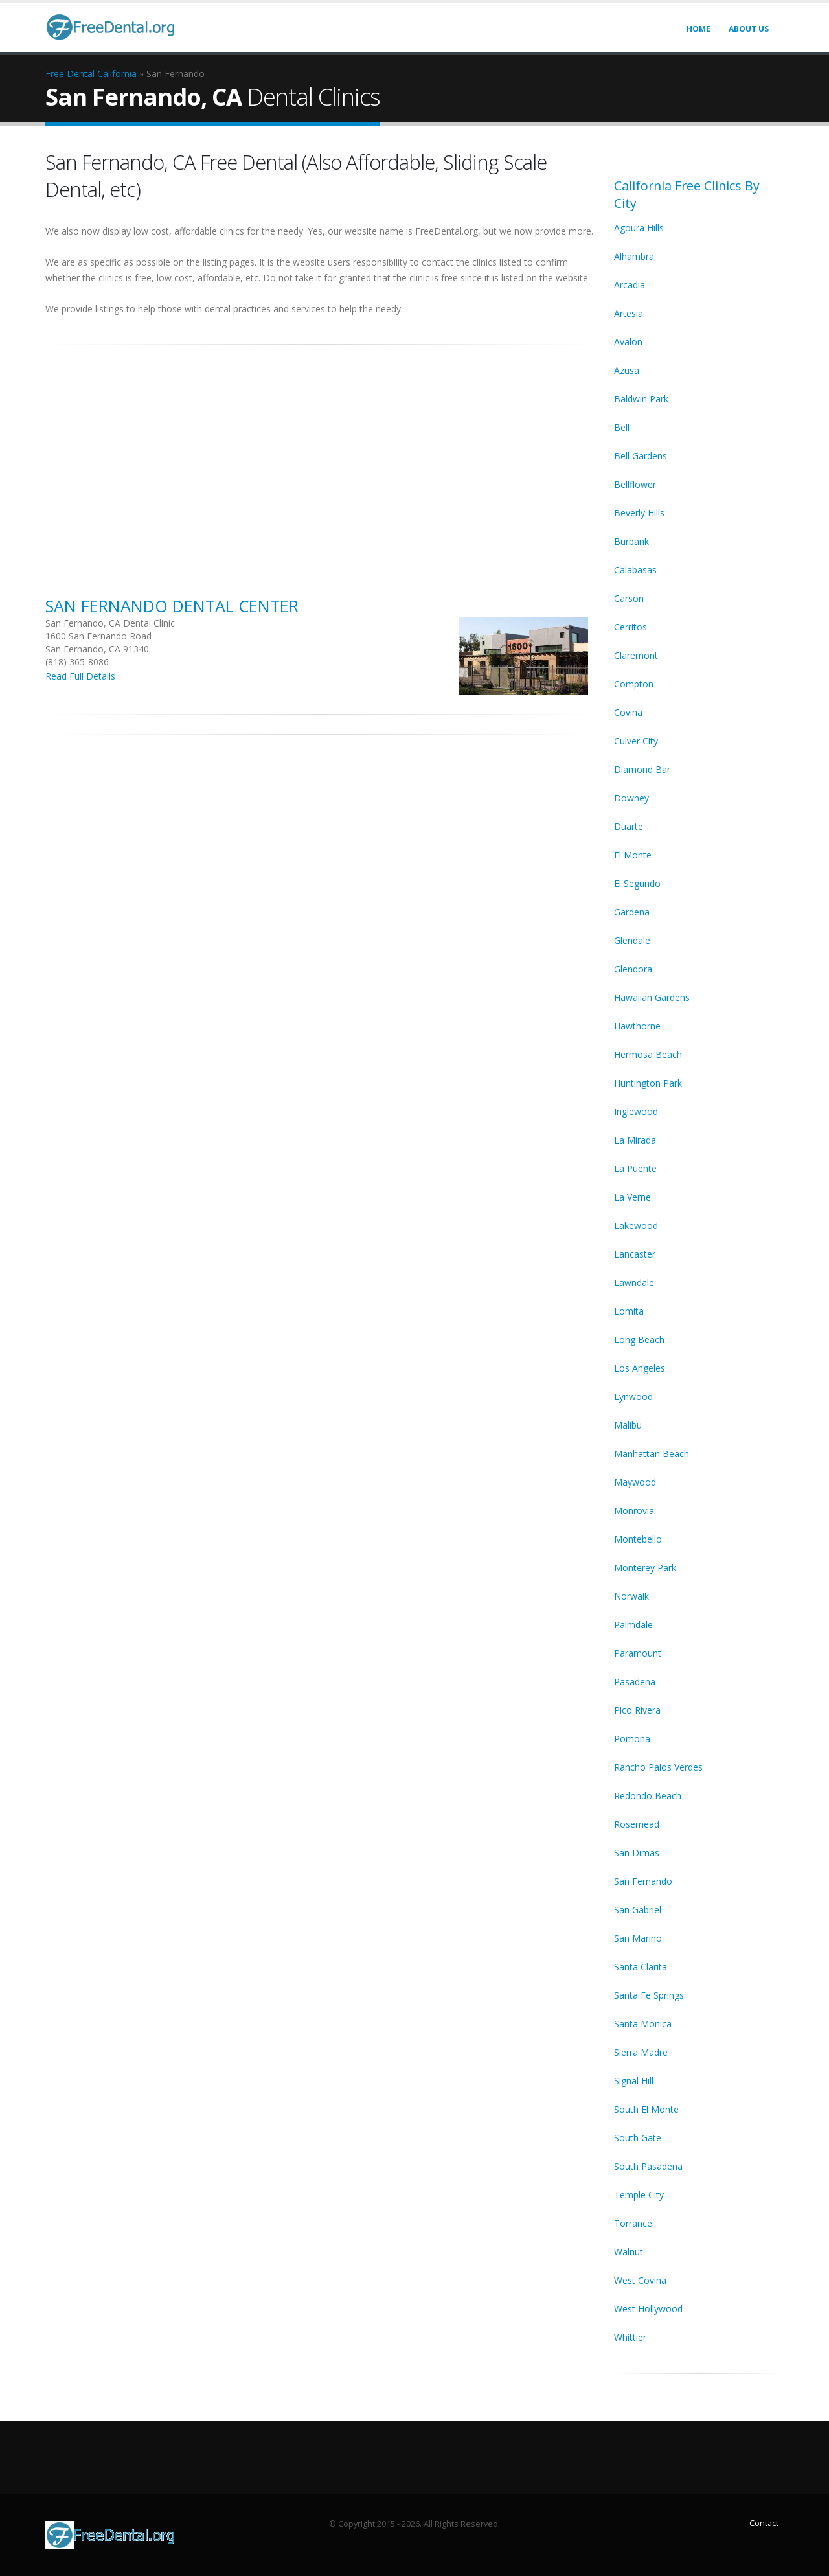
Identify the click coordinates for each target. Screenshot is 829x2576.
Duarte (628, 826)
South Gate (637, 2138)
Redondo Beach (647, 1795)
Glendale (632, 940)
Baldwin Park (641, 399)
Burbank (631, 541)
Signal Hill (633, 2081)
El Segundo (637, 883)
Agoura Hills (639, 228)
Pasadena (634, 1681)
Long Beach (639, 1339)
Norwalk (631, 1596)
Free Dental (70, 73)
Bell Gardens (640, 456)
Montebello (638, 1539)
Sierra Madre (641, 2052)
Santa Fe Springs (649, 1995)
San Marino (638, 1938)
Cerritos (630, 627)
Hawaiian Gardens (652, 997)
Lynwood (633, 1396)
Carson (629, 598)
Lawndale (634, 1282)
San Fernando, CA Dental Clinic (110, 623)
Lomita (629, 1311)
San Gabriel (637, 1909)
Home (698, 28)
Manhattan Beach (651, 1453)
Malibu (628, 1425)
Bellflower (635, 484)
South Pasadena (648, 2166)
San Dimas (636, 1852)
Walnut (628, 2252)
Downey (631, 798)
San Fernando (643, 1881)
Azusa (626, 370)
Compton (633, 684)
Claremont (636, 655)
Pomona (632, 1738)
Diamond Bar (642, 769)
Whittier (630, 2337)
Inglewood (636, 1111)
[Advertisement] (320, 449)
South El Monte (646, 2109)
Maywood (635, 1482)
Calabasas (635, 570)
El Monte (633, 855)
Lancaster (634, 1254)
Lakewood (636, 1225)
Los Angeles (639, 1368)
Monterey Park (645, 1567)
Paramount (637, 1653)
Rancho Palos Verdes (658, 1767)
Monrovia (634, 1510)
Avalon (628, 342)
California (117, 73)
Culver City (636, 741)
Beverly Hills (639, 513)
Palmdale (633, 1624)
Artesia (628, 313)
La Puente (635, 1168)
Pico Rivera (637, 1710)
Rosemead (636, 1824)
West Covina (640, 2280)
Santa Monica (643, 2024)
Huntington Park (648, 1083)
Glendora (633, 969)
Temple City (639, 2195)
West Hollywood (648, 2309)
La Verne (632, 1197)
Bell (622, 427)
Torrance (633, 2223)
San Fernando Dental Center (172, 606)
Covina (628, 712)
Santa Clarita (640, 1967)
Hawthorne (637, 1026)
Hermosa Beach (648, 1054)
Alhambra (634, 256)
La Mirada (635, 1140)
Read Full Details (80, 676)
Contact (763, 2523)
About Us (749, 28)
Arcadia (629, 285)
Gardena (632, 912)
